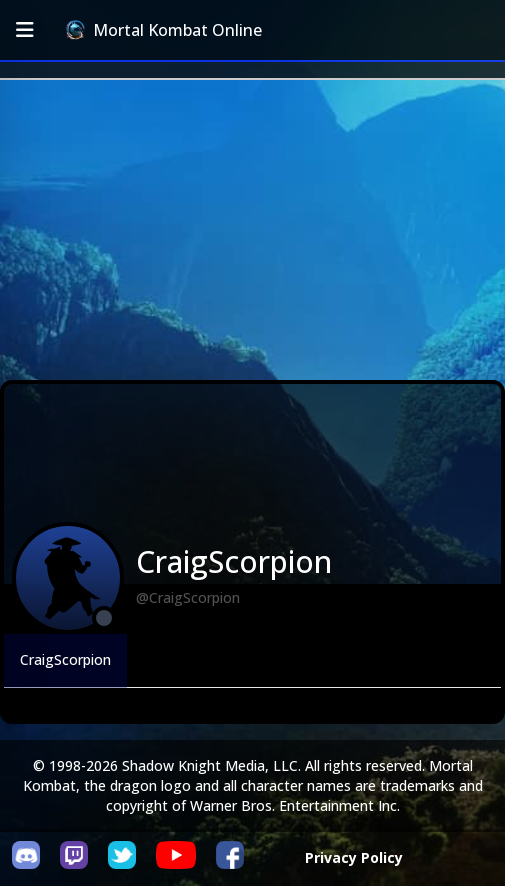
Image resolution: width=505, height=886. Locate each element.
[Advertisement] (252, 230)
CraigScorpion (65, 659)
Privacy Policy (354, 857)
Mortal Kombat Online (164, 30)
